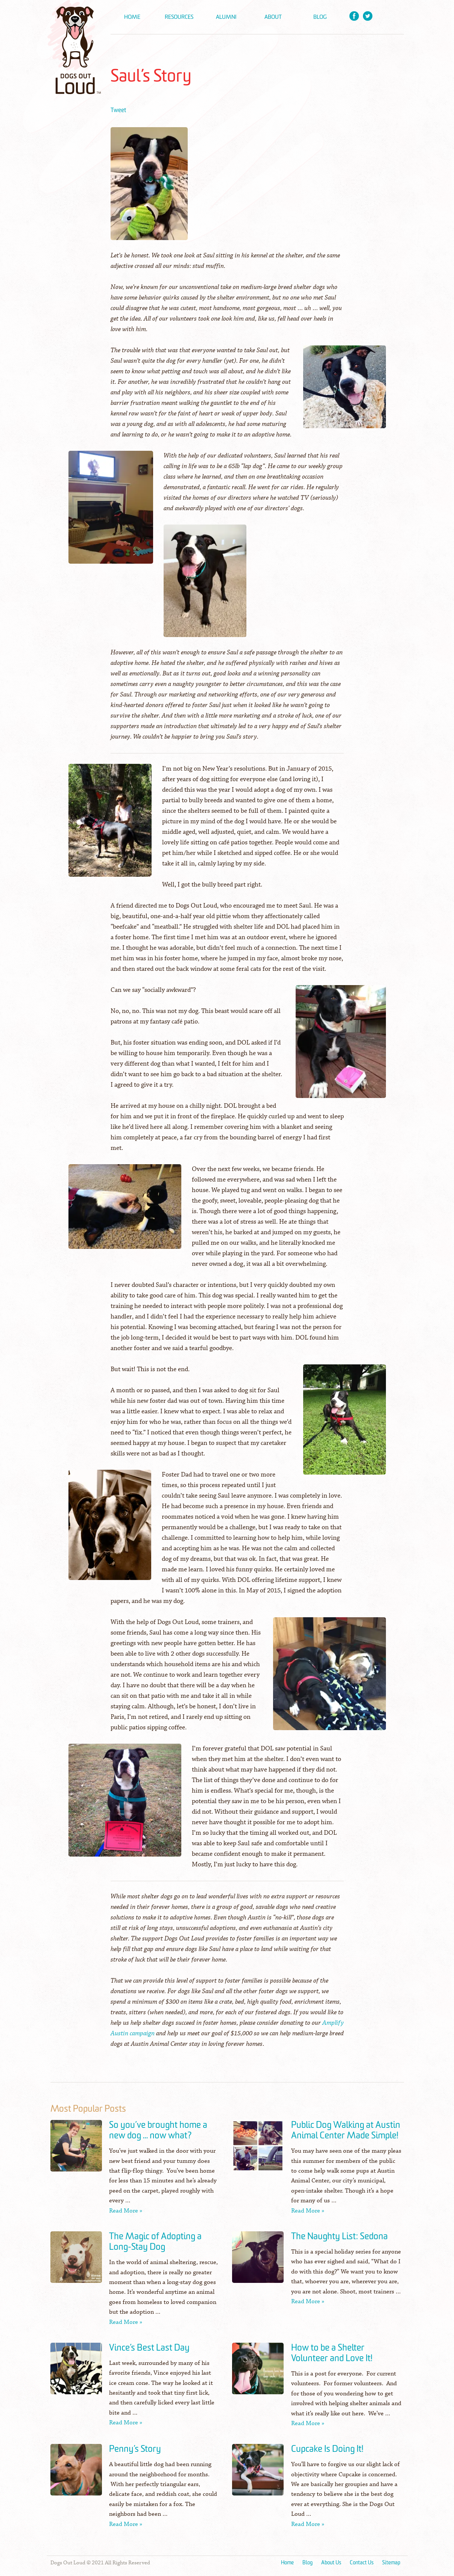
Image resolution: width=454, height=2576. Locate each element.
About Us (331, 2562)
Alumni (226, 17)
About (273, 17)
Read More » (125, 2211)
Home (132, 17)
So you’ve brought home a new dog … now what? (158, 2130)
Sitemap (391, 2562)
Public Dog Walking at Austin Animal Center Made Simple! (345, 2130)
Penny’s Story (135, 2449)
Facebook (354, 16)
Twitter (368, 16)
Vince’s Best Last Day (149, 2348)
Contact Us (362, 2562)
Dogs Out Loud (75, 47)
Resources (179, 17)
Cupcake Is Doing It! (327, 2449)
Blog (320, 17)
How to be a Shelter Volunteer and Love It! (331, 2353)
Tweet (118, 110)
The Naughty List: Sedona (339, 2236)
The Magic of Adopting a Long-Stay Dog (155, 2241)
